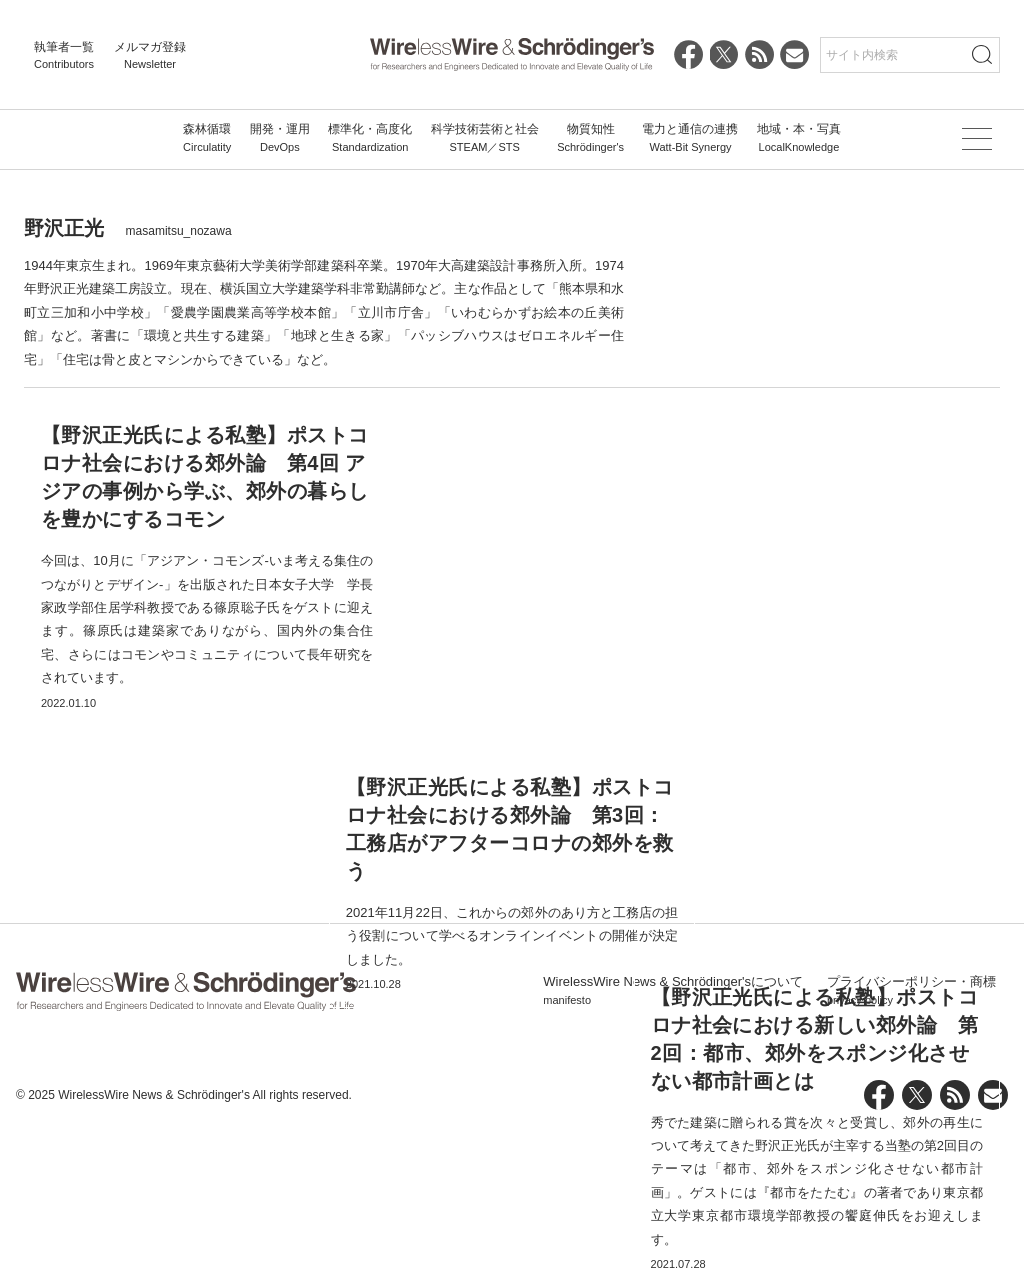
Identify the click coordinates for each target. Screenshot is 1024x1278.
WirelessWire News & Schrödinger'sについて (673, 1135)
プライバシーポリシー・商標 (911, 1135)
